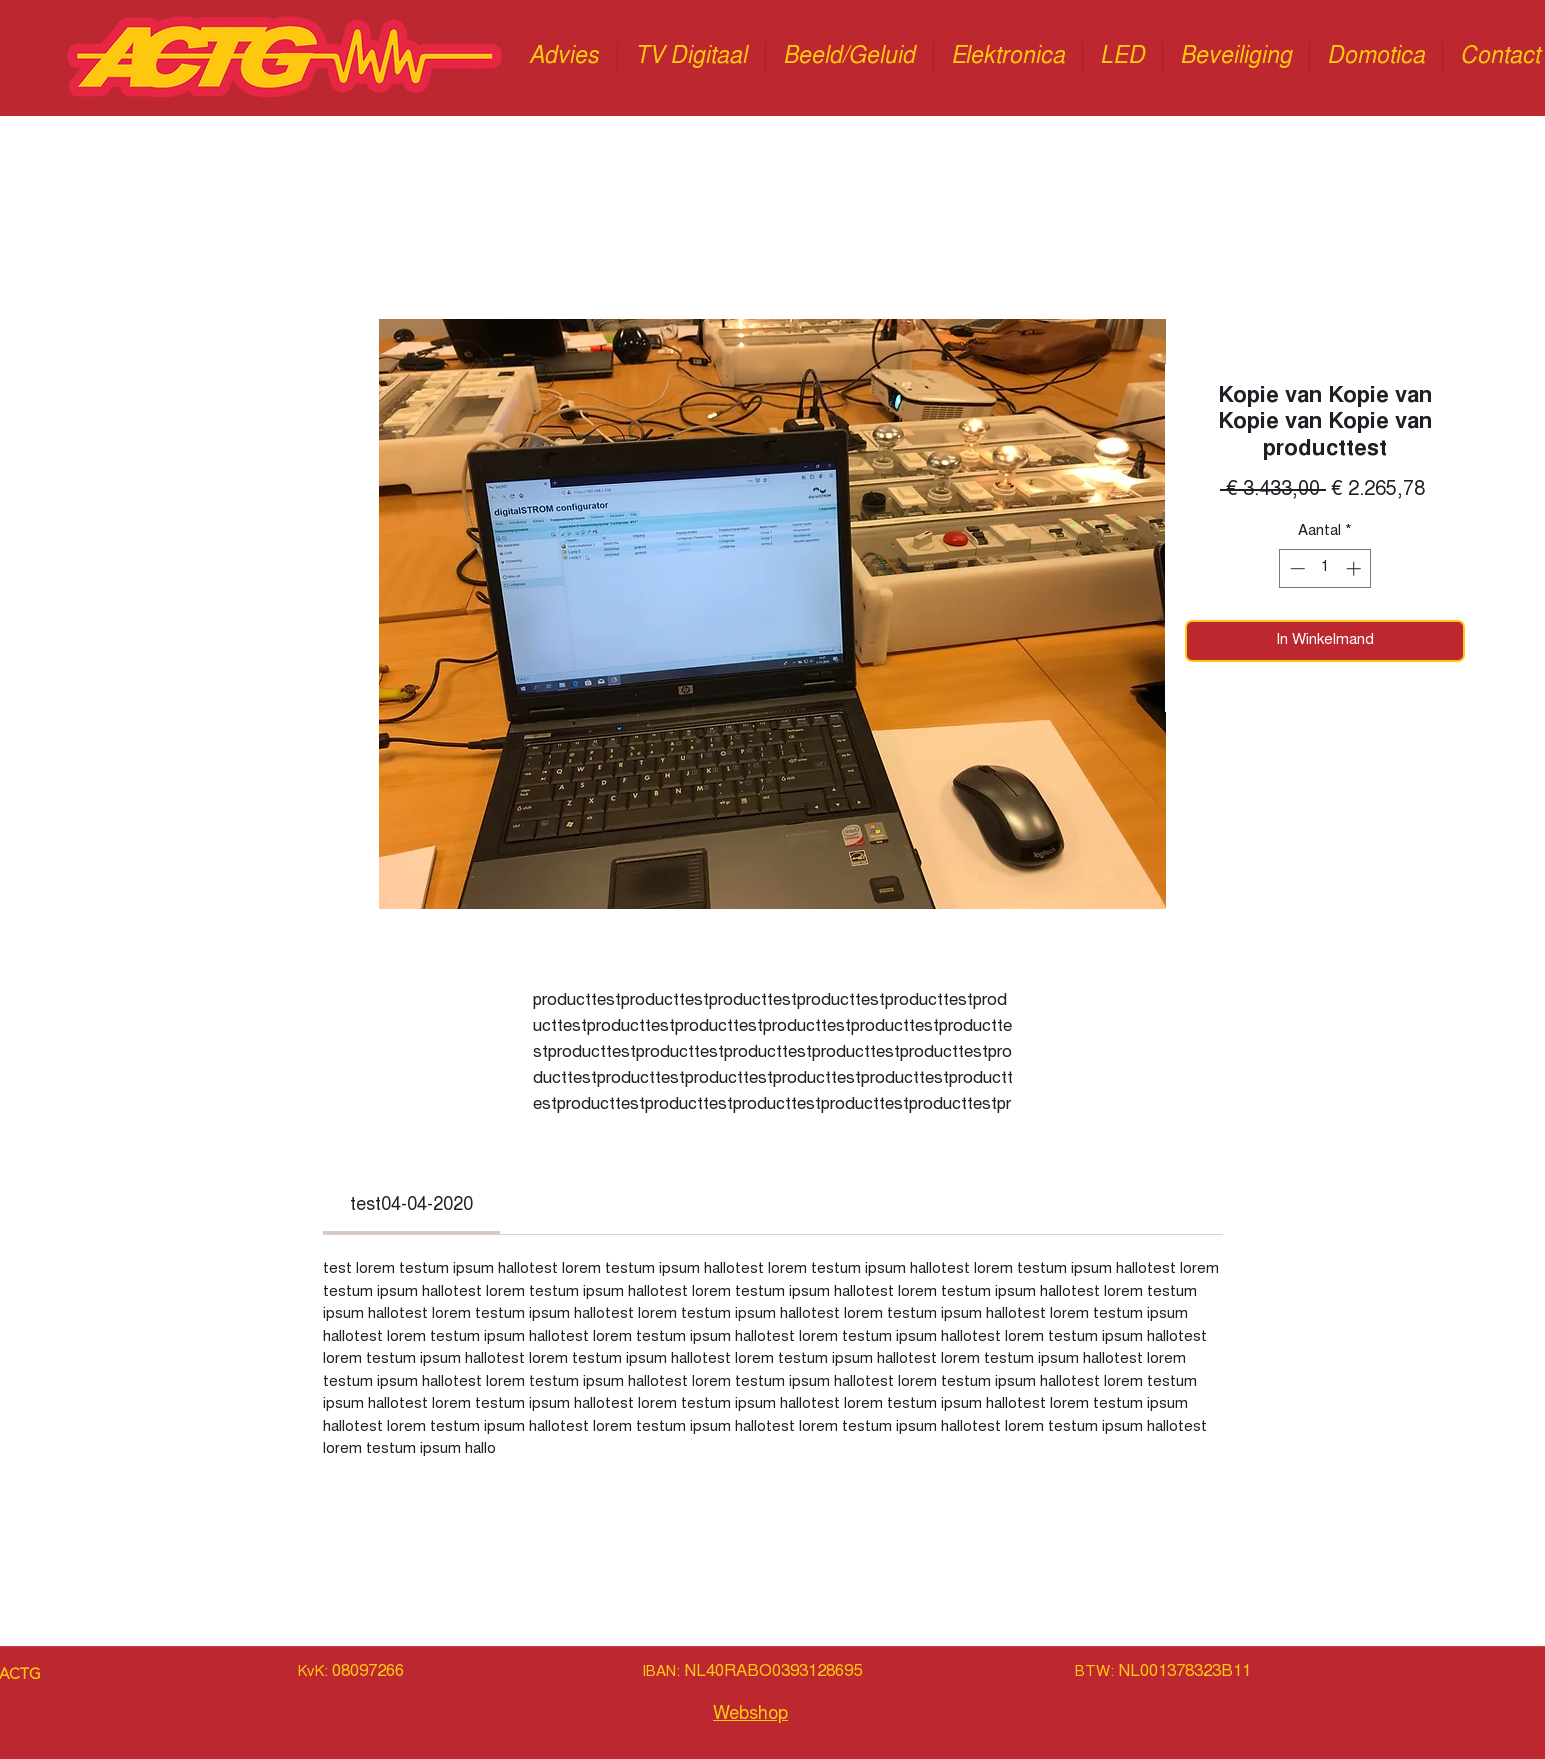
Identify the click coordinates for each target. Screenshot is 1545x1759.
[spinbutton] (1325, 568)
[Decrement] (1295, 568)
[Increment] (1355, 568)
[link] (411, 1206)
